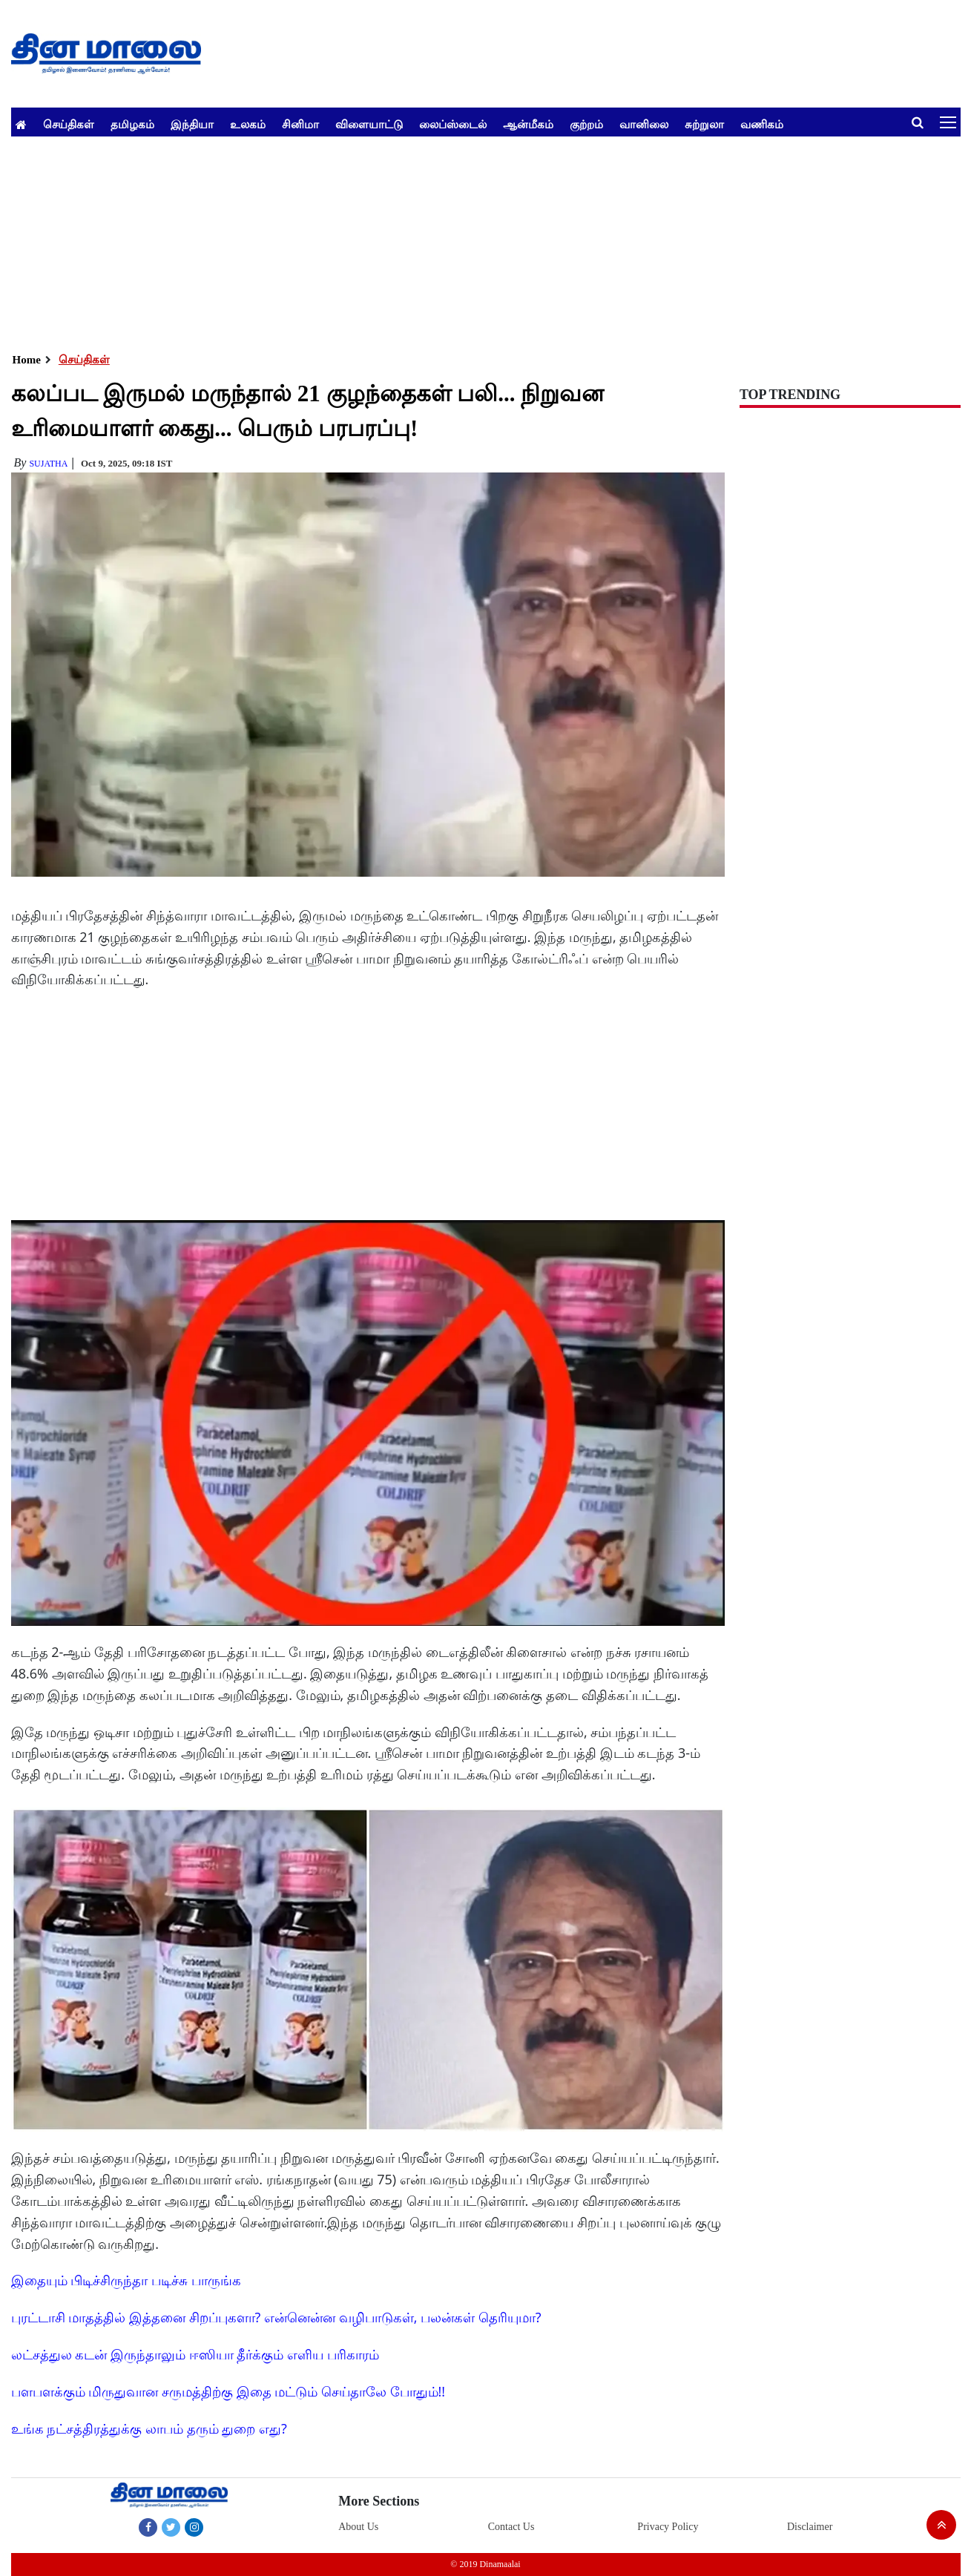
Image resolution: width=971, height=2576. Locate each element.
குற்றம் (586, 123)
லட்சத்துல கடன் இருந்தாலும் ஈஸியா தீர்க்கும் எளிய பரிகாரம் (195, 2354)
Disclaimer (809, 2526)
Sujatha (48, 463)
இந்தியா (192, 123)
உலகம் (248, 123)
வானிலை (643, 123)
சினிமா (300, 123)
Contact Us (511, 2526)
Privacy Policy (667, 2526)
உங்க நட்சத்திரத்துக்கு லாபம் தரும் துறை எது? (149, 2428)
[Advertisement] (456, 240)
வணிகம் (761, 123)
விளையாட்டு (369, 123)
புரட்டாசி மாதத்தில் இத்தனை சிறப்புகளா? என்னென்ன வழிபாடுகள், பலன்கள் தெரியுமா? (276, 2317)
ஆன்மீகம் (528, 123)
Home (27, 360)
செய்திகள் (68, 123)
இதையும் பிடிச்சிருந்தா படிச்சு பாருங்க (126, 2280)
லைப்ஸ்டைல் (453, 123)
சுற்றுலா (704, 123)
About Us (358, 2526)
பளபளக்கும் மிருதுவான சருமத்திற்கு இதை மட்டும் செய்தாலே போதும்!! (228, 2391)
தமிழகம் (132, 123)
